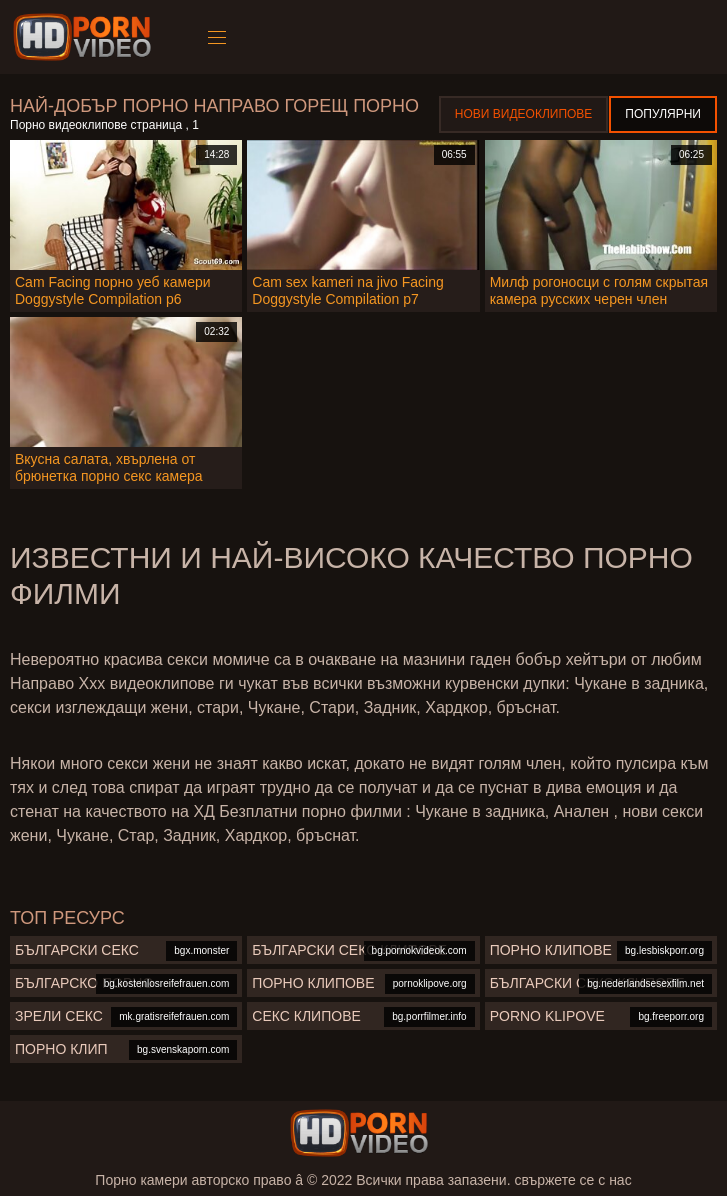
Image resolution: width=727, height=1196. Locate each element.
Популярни (663, 114)
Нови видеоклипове (524, 114)
